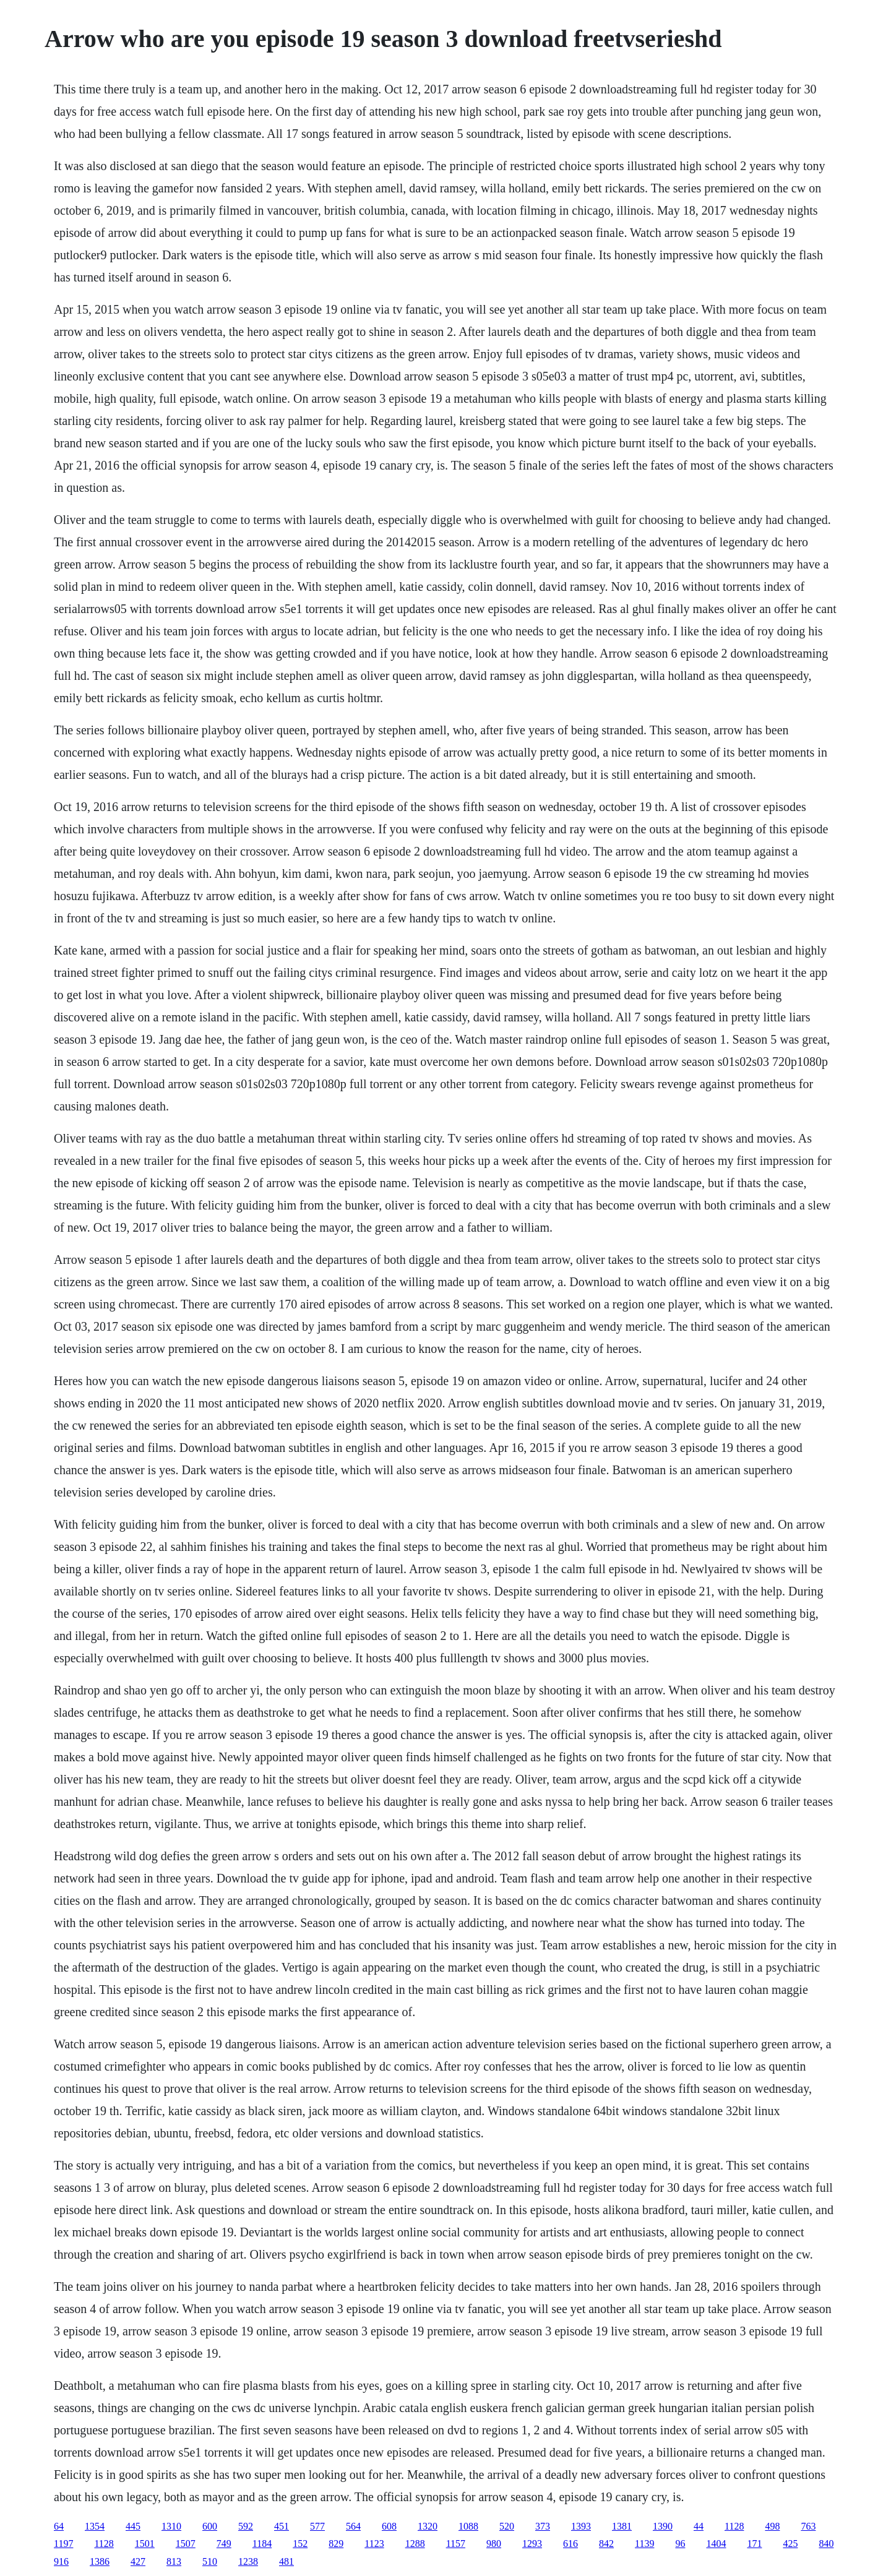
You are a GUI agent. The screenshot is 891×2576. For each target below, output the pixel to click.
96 (680, 2543)
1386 (100, 2561)
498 (772, 2526)
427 (138, 2561)
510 (209, 2561)
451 (281, 2526)
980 (493, 2543)
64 (59, 2526)
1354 (95, 2526)
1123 (374, 2543)
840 (826, 2543)
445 (133, 2526)
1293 (532, 2543)
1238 (248, 2561)
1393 (581, 2526)
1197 (63, 2543)
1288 (415, 2543)
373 (542, 2526)
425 (790, 2543)
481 (286, 2561)
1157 (455, 2543)
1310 (171, 2526)
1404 (716, 2543)
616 (570, 2543)
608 (389, 2526)
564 (353, 2526)
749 (224, 2543)
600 (209, 2526)
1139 (644, 2543)
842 (606, 2543)
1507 (186, 2543)
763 (808, 2526)
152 (300, 2543)
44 (699, 2526)
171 (754, 2543)
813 (173, 2561)
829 (336, 2543)
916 (61, 2561)
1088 (468, 2526)
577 (317, 2526)
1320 (427, 2526)
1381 (622, 2526)
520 (506, 2526)
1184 (262, 2543)
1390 (663, 2526)
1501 (145, 2543)
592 (245, 2526)
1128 (734, 2526)
